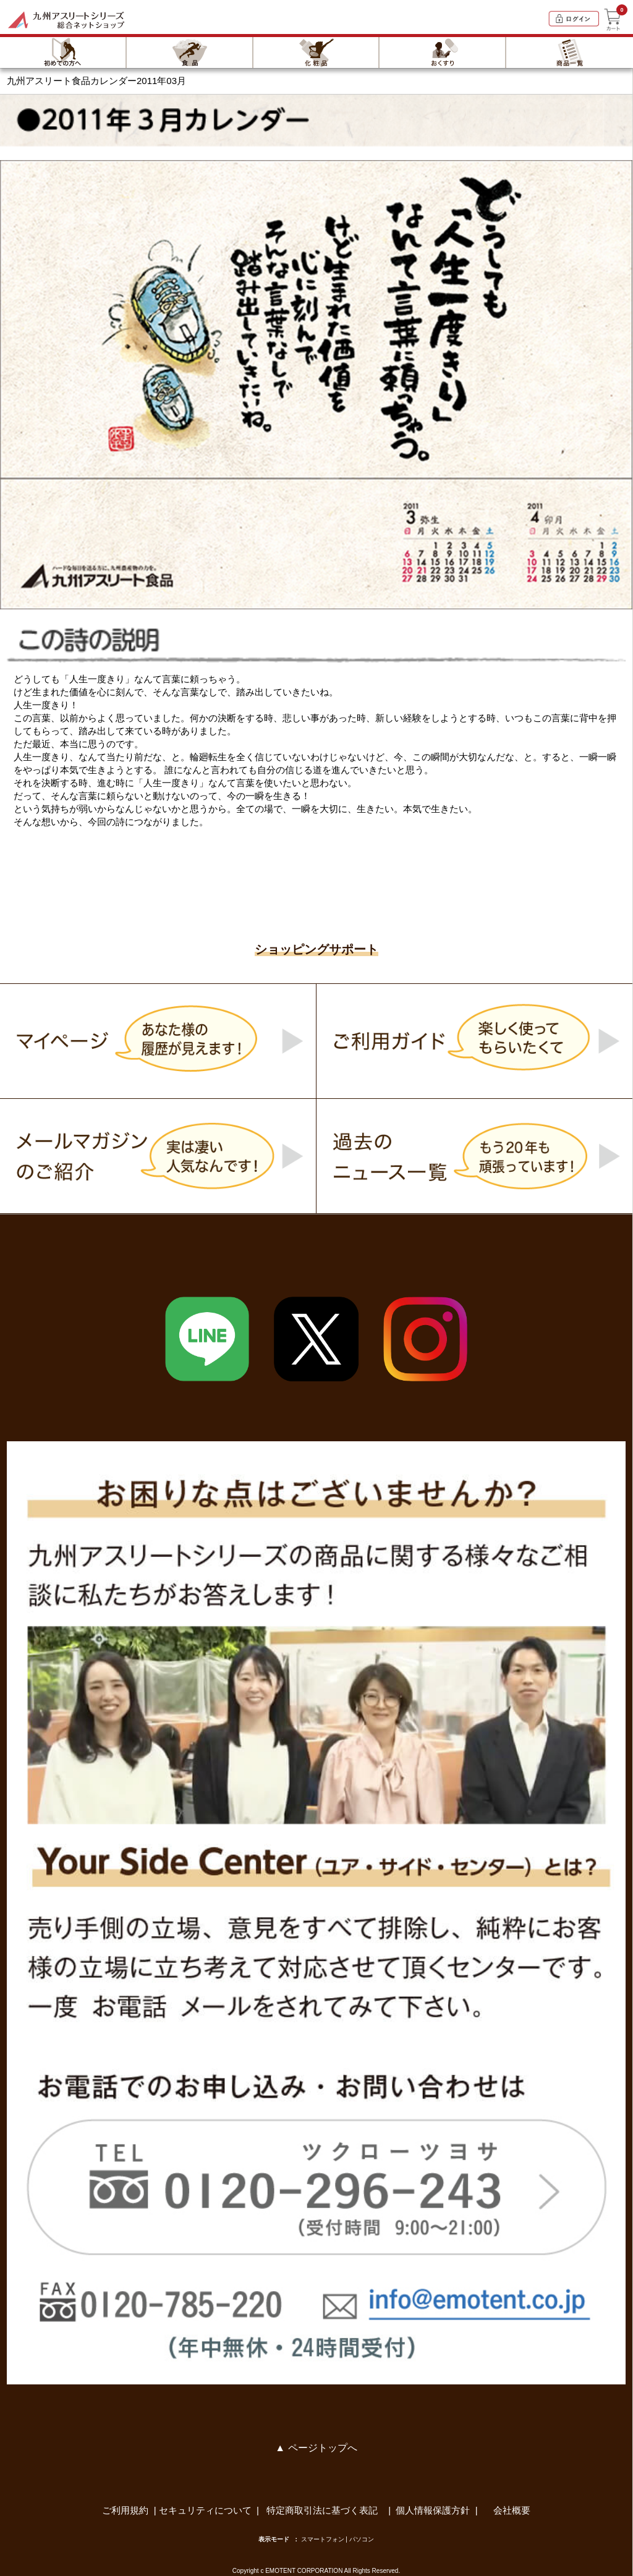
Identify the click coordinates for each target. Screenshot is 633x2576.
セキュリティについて (205, 2510)
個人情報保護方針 (433, 2510)
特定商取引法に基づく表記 (323, 2510)
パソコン (361, 2539)
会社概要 (511, 2510)
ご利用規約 (125, 2510)
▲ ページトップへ (316, 2448)
